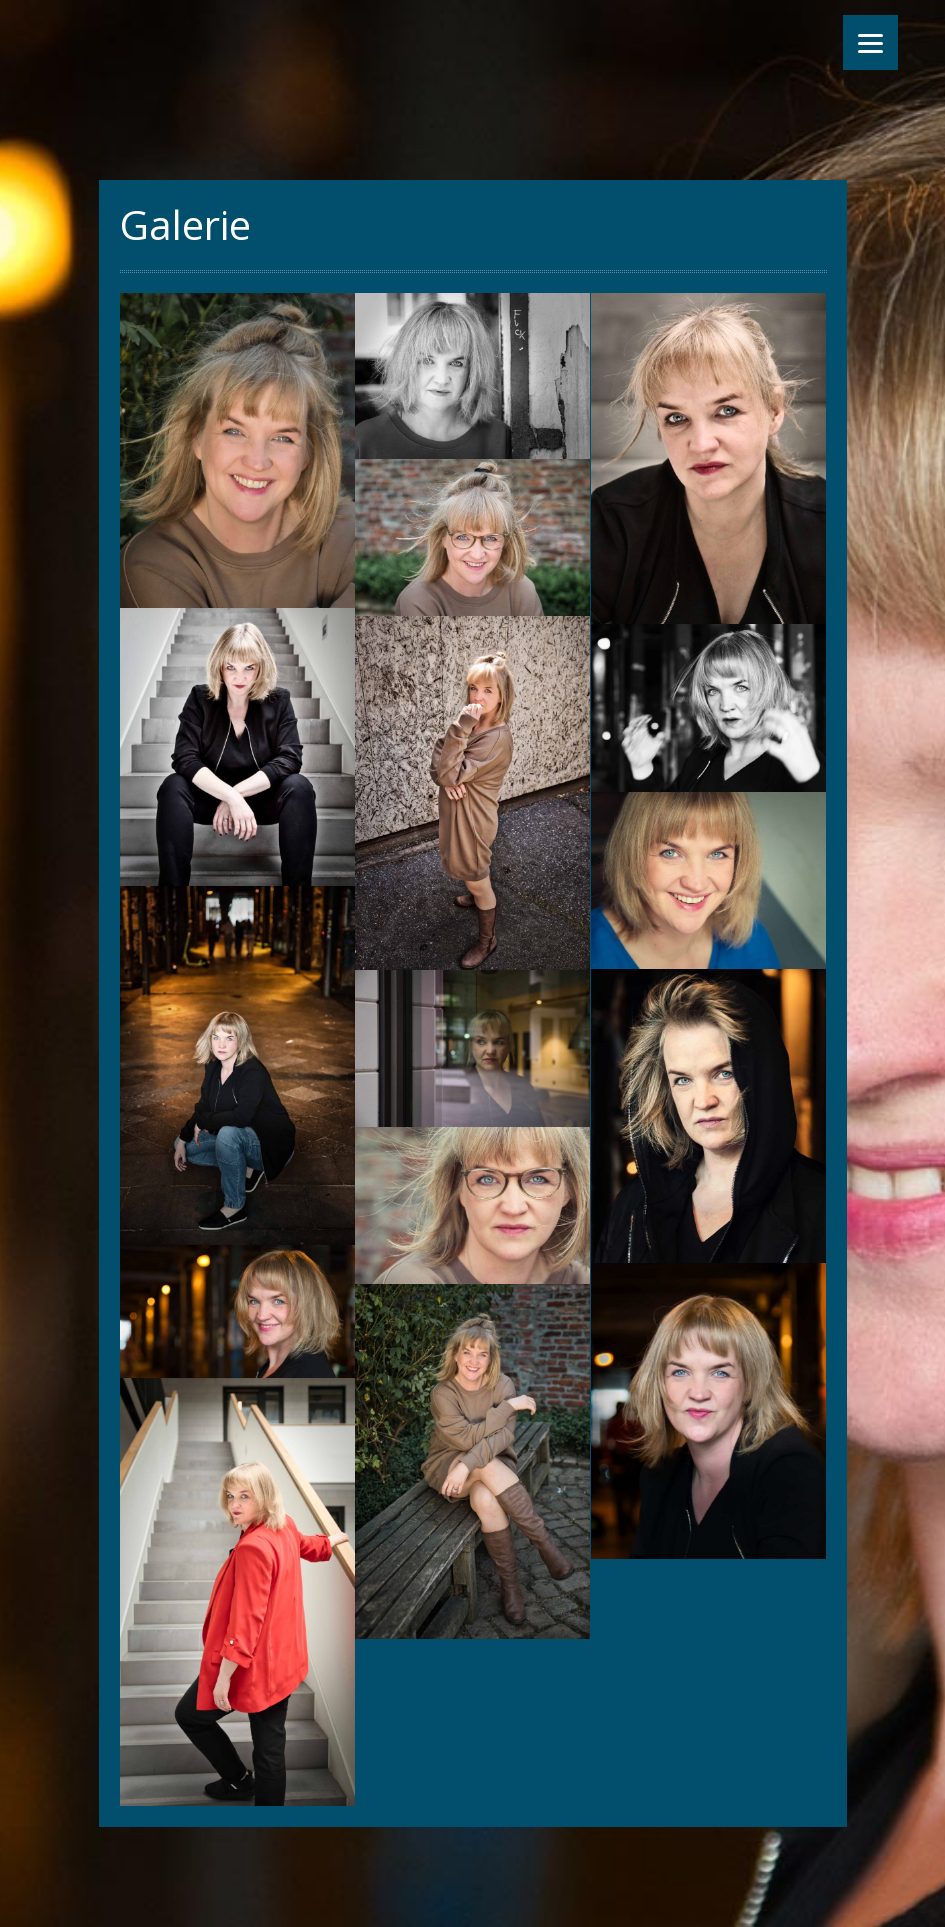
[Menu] (870, 42)
